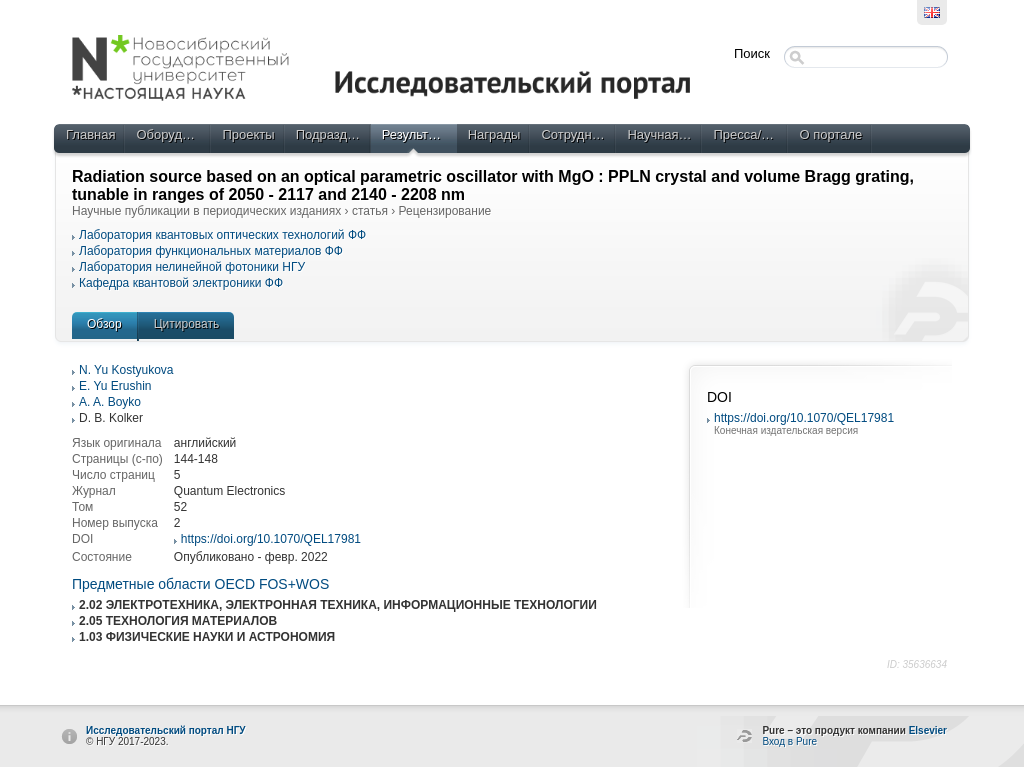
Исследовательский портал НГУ (166, 730)
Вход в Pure (789, 741)
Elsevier (928, 730)
